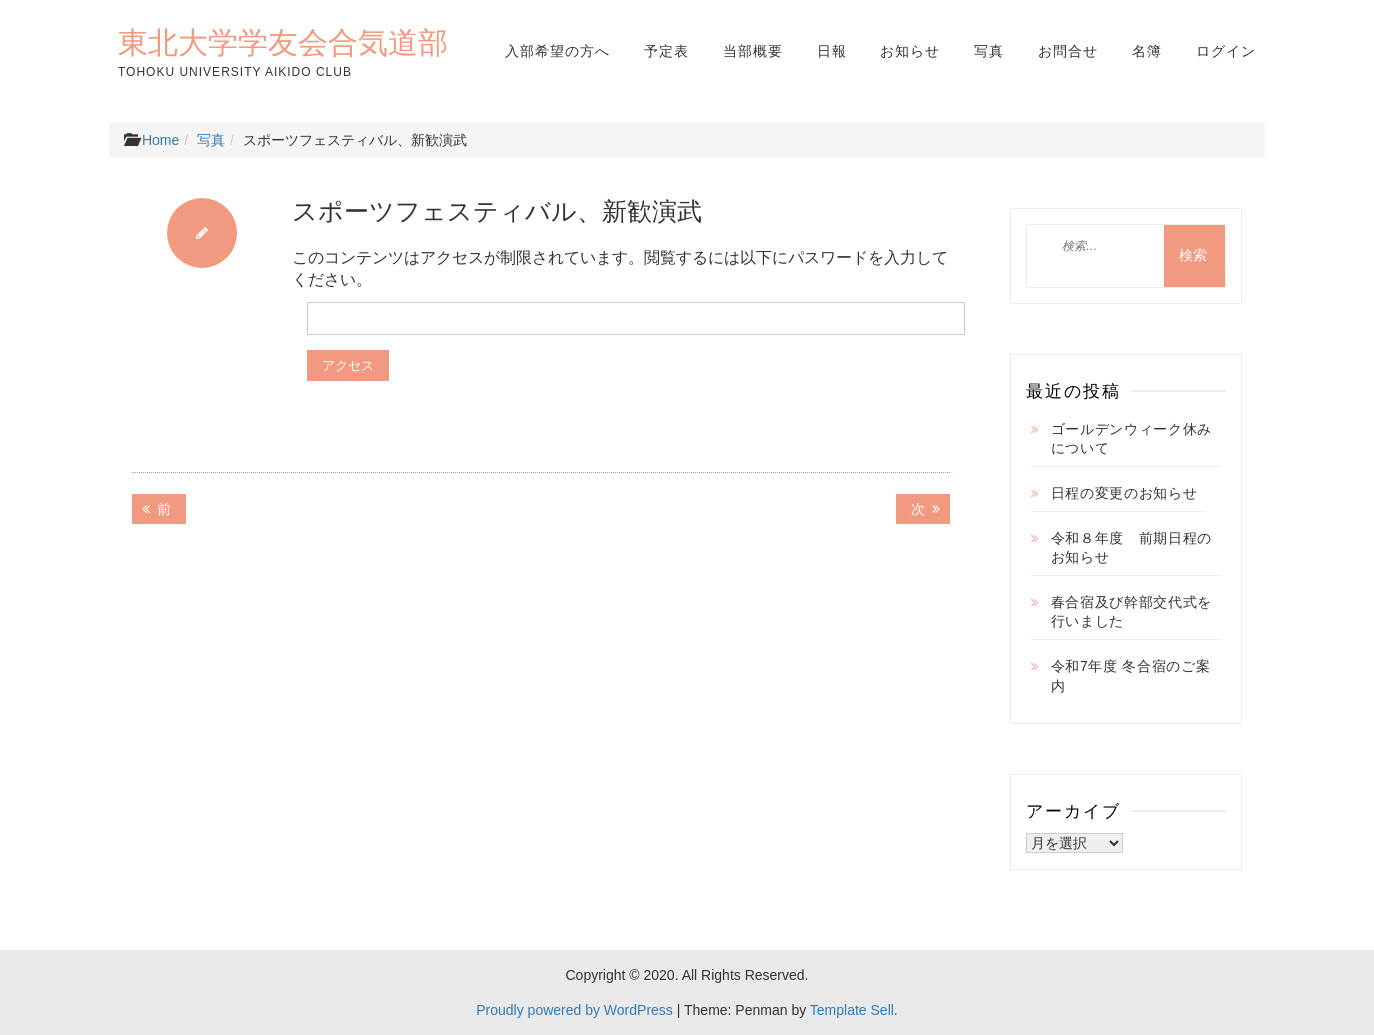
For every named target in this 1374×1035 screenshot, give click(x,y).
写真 (989, 51)
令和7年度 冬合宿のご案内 (1131, 676)
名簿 (1147, 51)
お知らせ (910, 51)
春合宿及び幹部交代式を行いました (1132, 612)
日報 (832, 51)
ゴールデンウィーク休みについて (1132, 439)
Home (160, 140)
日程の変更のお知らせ (1124, 493)
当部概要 (753, 51)
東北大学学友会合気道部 (283, 42)
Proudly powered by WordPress (574, 1010)
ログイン (1226, 51)
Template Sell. (854, 1010)
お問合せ (1068, 51)
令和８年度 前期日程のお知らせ (1132, 548)
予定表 (666, 51)
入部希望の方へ (557, 51)
